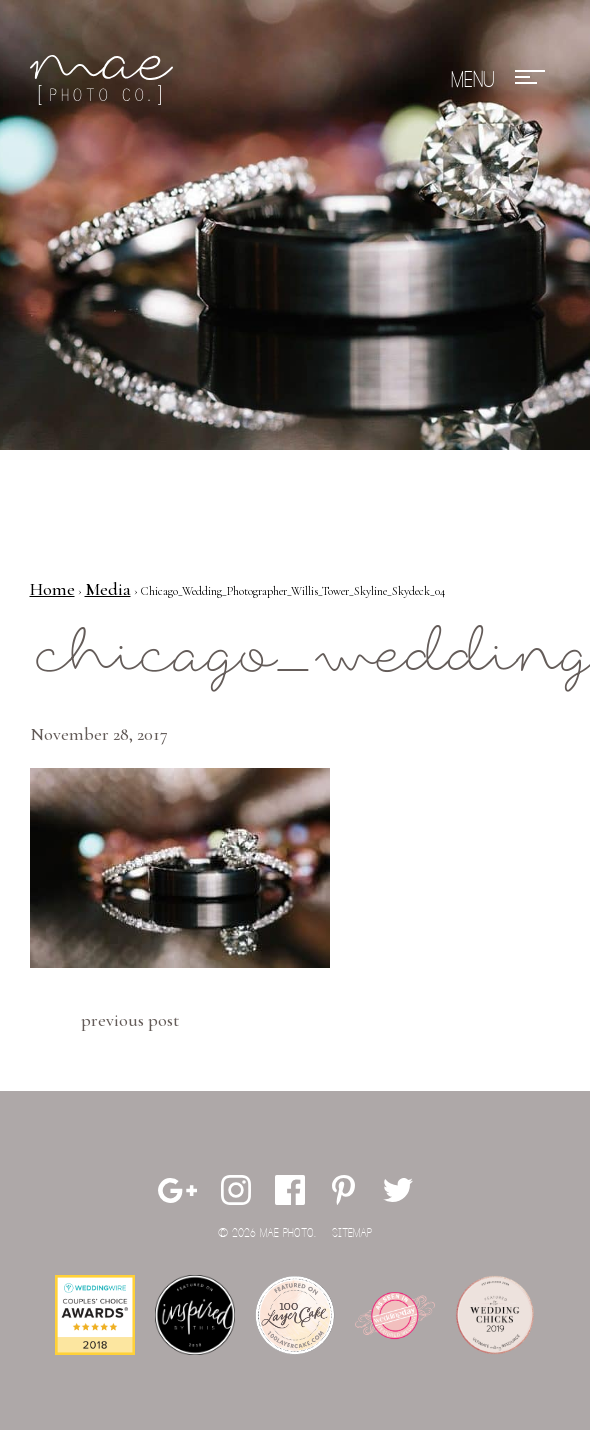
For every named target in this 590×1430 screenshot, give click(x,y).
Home (52, 589)
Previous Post (130, 1020)
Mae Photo (105, 80)
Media (108, 589)
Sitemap (352, 1233)
